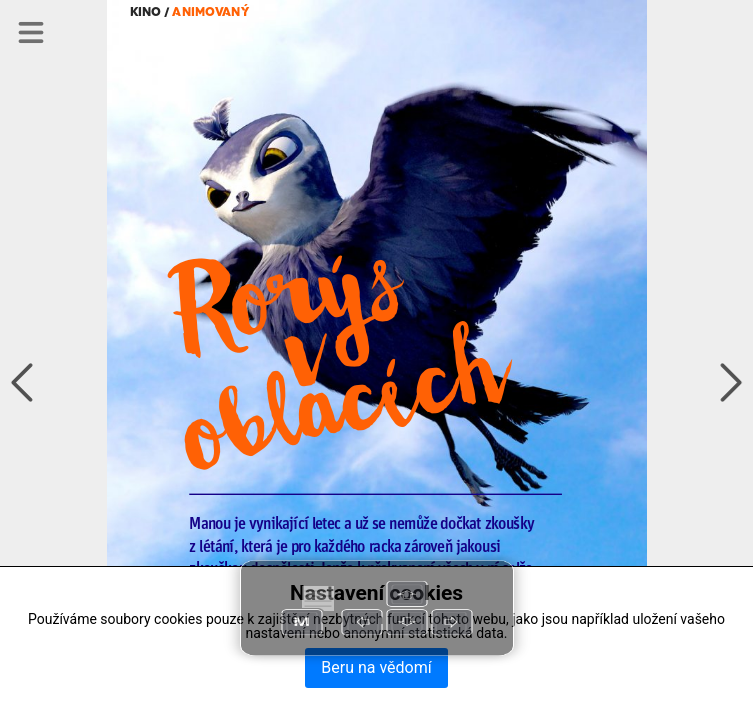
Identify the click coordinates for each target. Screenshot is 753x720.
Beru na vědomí (376, 667)
